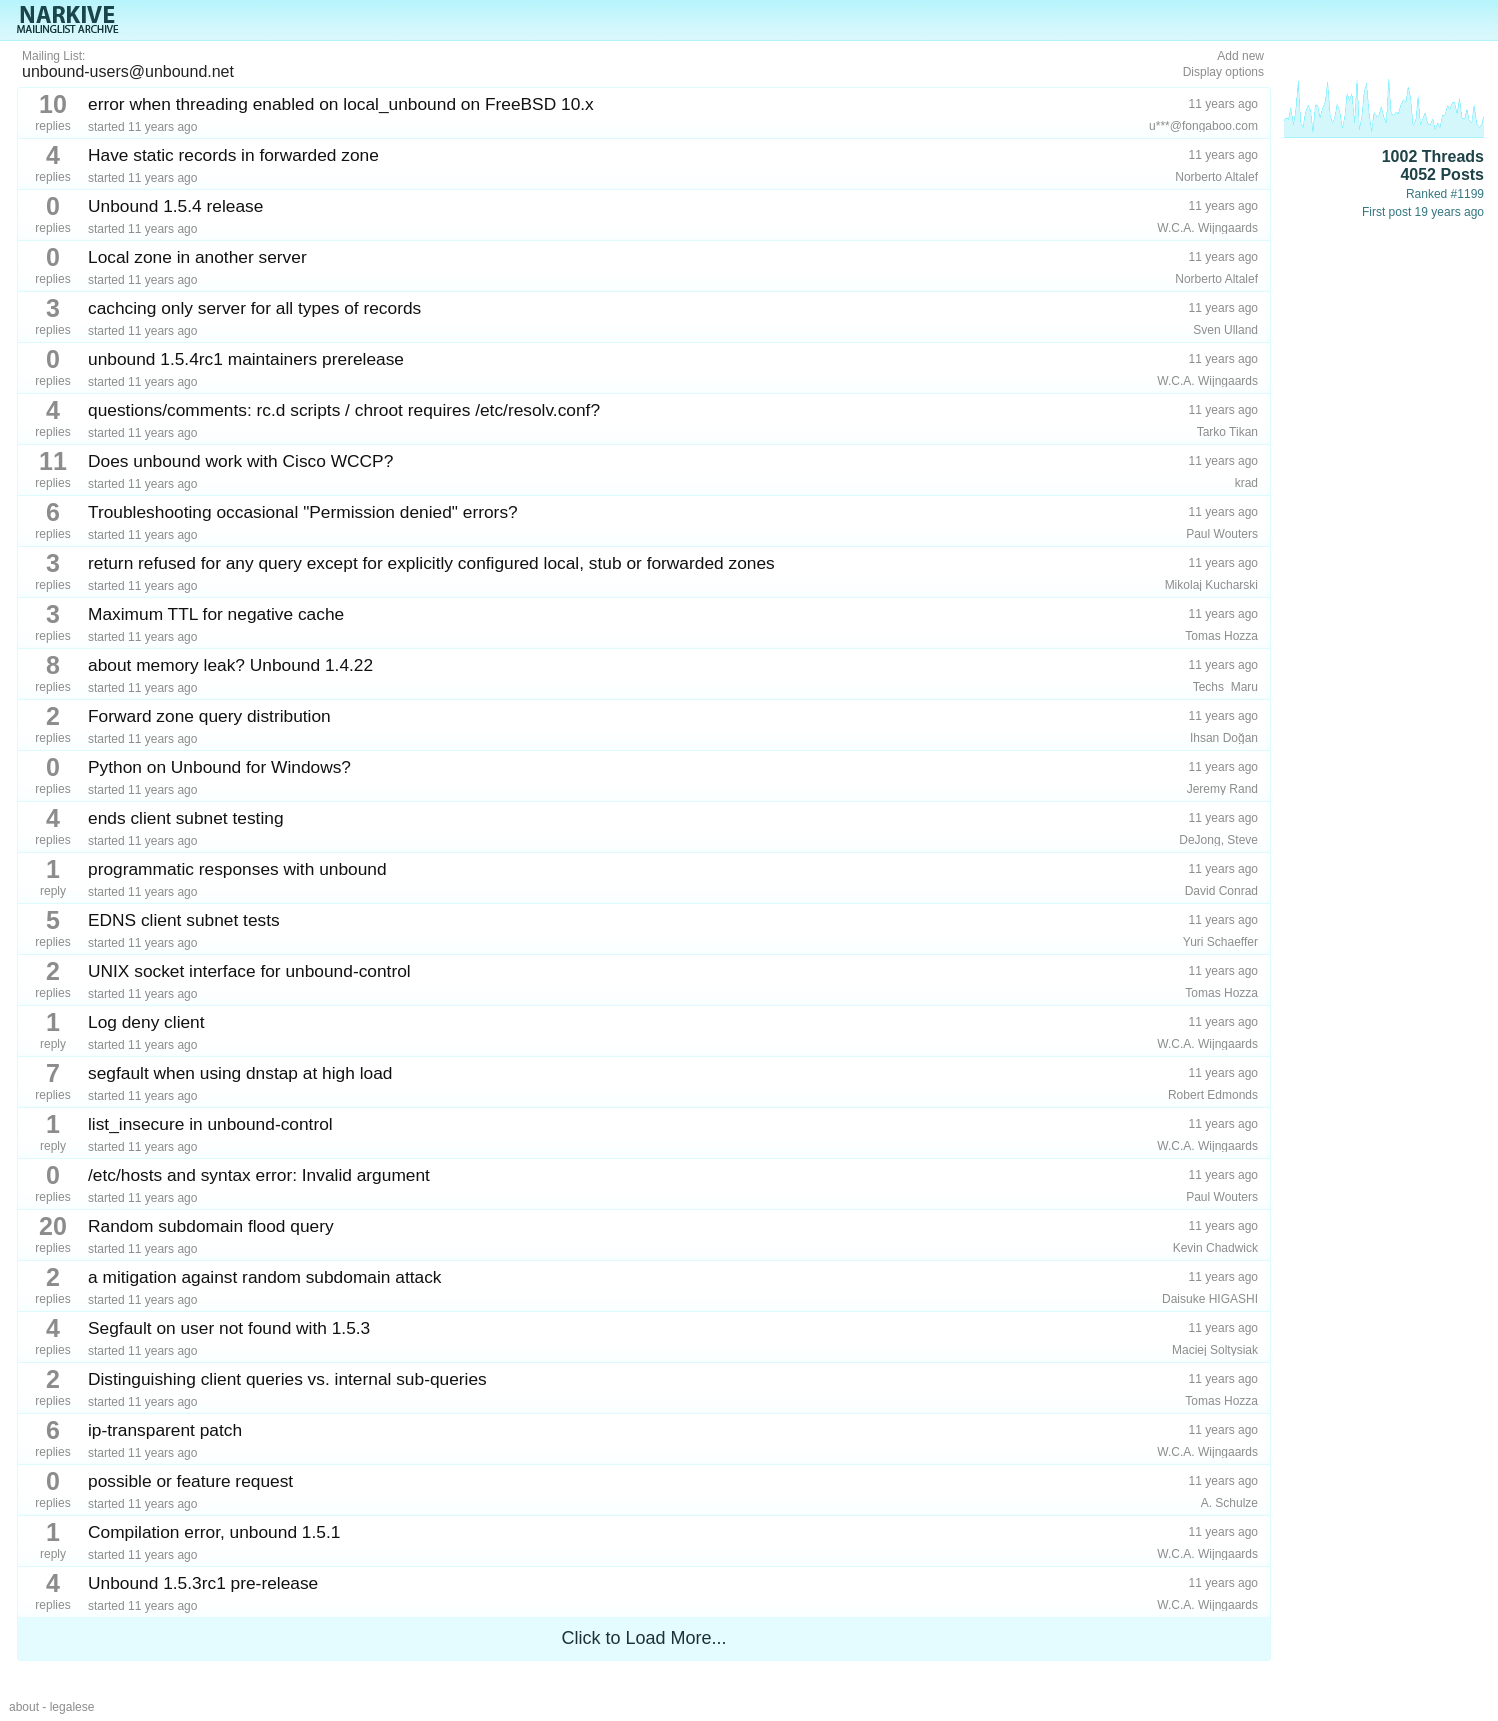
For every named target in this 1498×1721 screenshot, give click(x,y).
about (24, 1707)
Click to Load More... (643, 1638)
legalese (72, 1707)
